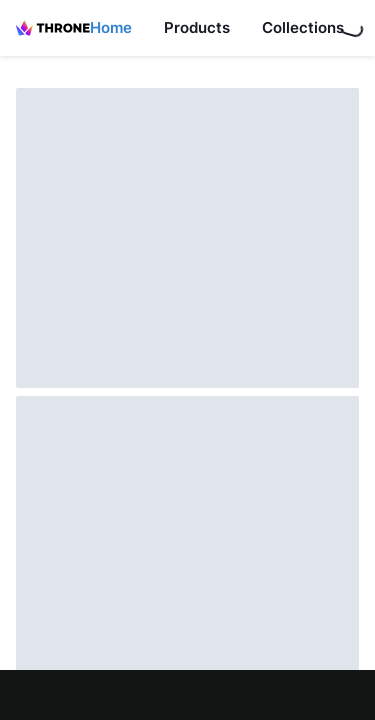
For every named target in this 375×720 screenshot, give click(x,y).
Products (197, 27)
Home (111, 27)
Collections (303, 27)
